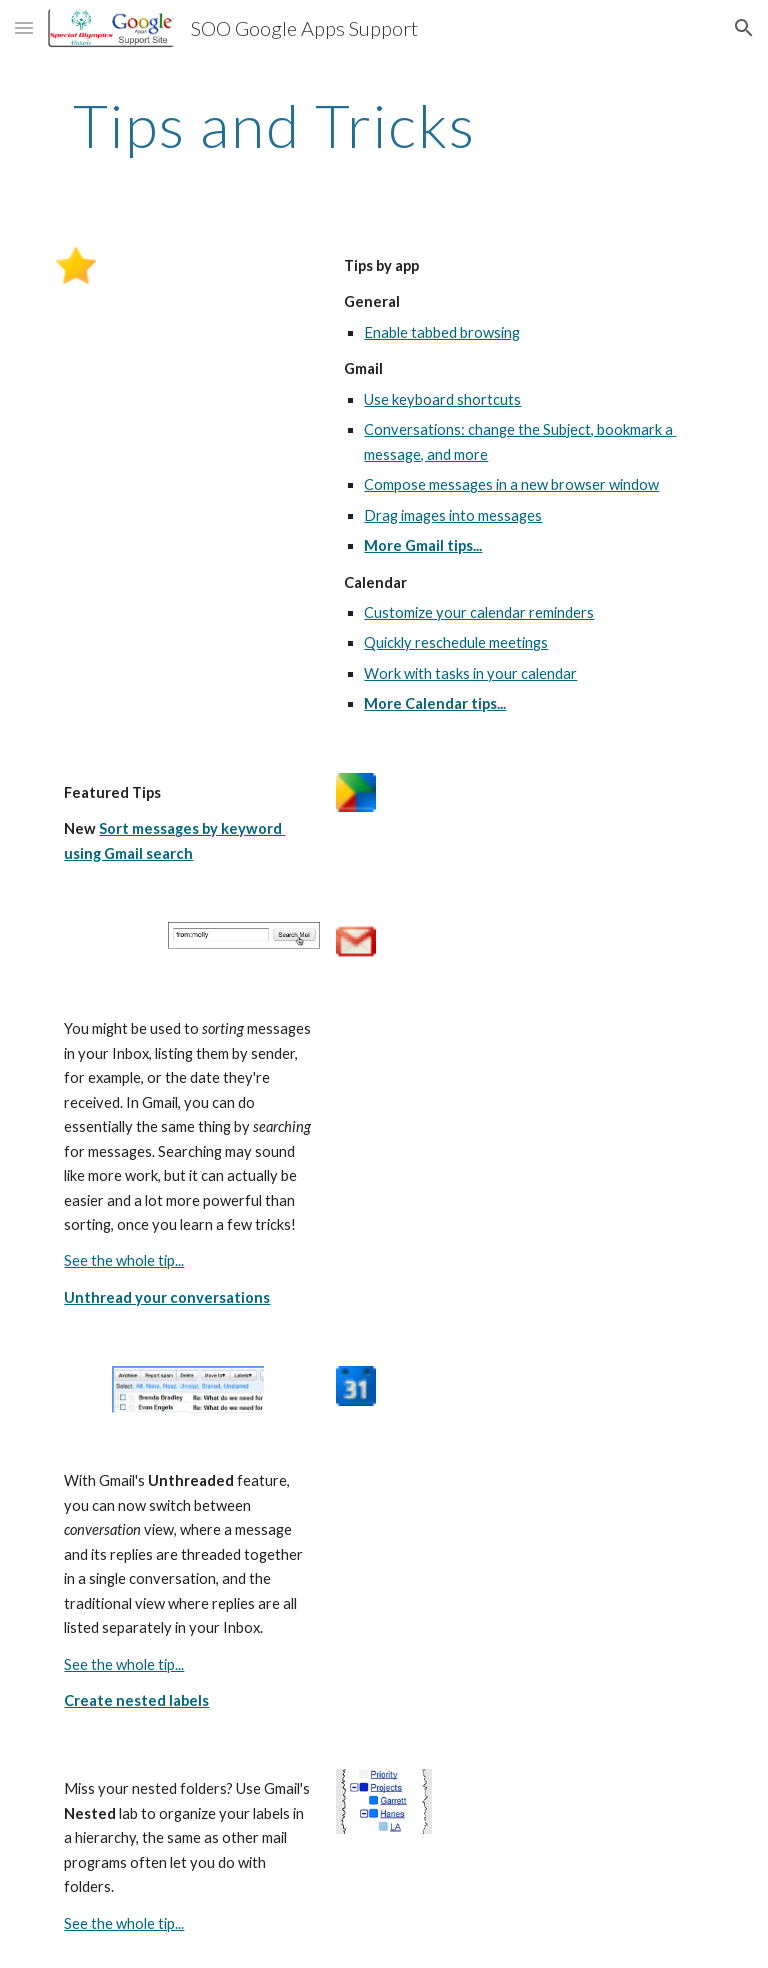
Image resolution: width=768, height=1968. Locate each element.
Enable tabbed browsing (442, 332)
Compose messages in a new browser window (511, 484)
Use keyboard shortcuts (442, 399)
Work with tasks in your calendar (470, 673)
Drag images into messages (453, 515)
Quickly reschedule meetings (456, 642)
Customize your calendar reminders (479, 612)
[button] (24, 27)
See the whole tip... (124, 1260)
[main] (274, 125)
